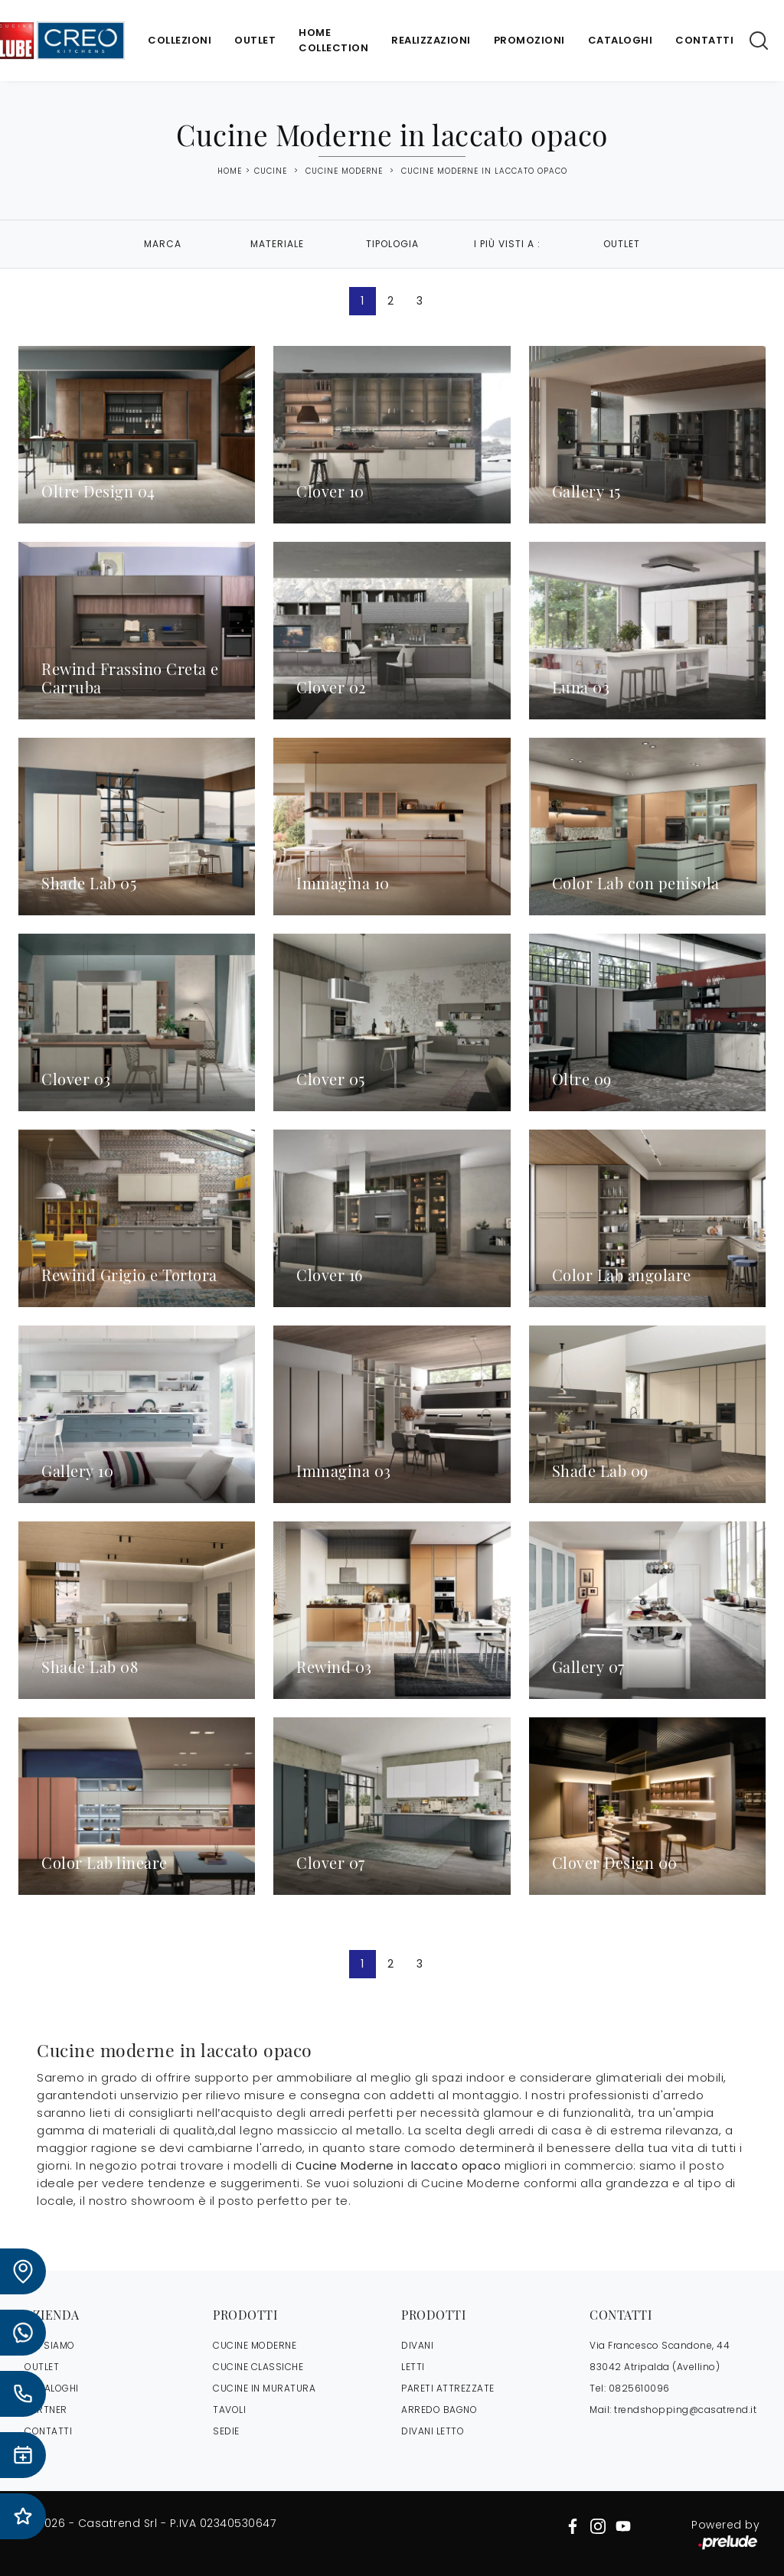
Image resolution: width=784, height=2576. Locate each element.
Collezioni (179, 40)
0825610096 (639, 2388)
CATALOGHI (51, 2388)
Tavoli (229, 2409)
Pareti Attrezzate (448, 2388)
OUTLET (41, 2366)
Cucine (270, 171)
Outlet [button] (621, 243)
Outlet (255, 40)
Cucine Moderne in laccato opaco (484, 171)
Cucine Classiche (258, 2366)
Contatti (704, 40)
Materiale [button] (277, 243)
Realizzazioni (431, 40)
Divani (417, 2345)
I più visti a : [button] (507, 243)
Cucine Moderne (344, 171)
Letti (413, 2366)
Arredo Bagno (439, 2409)
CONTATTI (48, 2430)
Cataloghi (620, 40)
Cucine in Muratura (264, 2388)
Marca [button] (162, 243)
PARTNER (45, 2409)
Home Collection (333, 40)
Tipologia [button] (392, 243)
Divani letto (432, 2430)
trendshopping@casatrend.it (685, 2409)
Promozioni (529, 40)
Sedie (226, 2430)
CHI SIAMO (49, 2345)
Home (229, 171)
